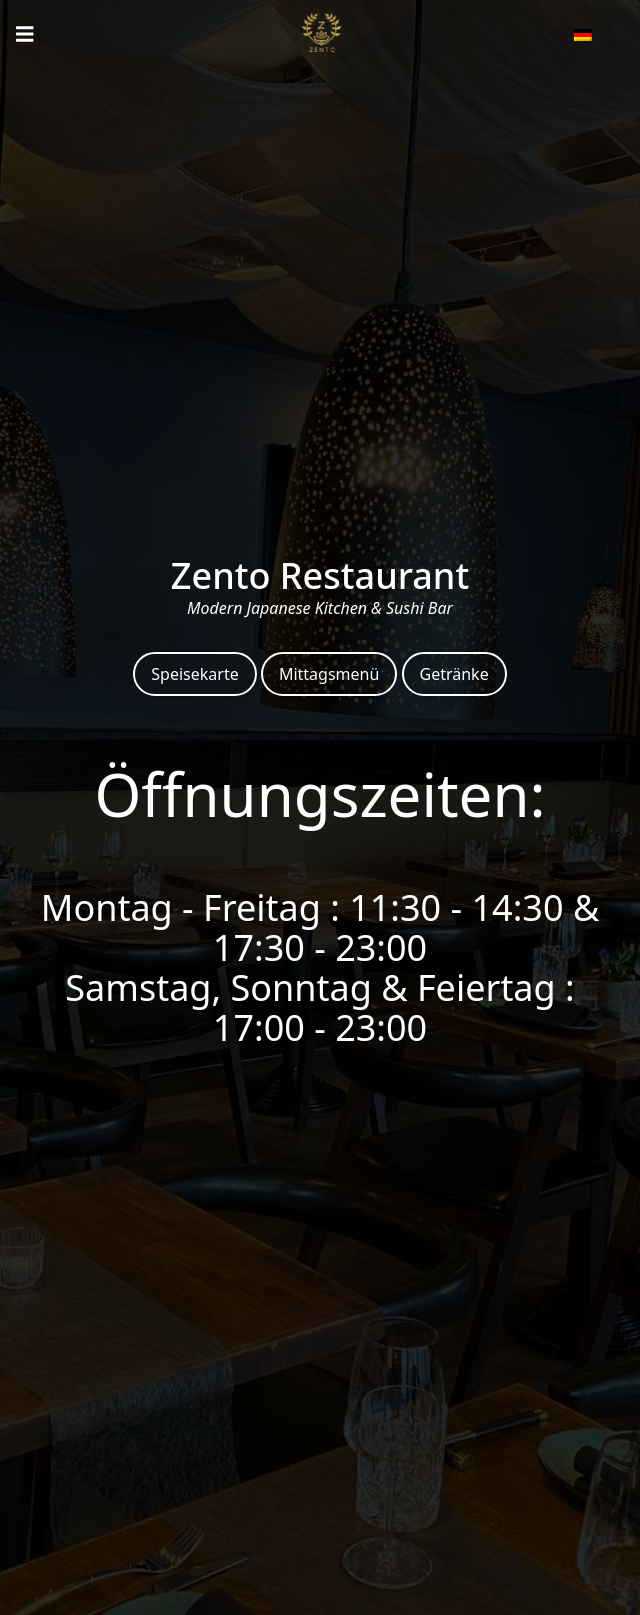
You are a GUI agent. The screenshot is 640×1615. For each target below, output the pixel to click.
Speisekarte (194, 674)
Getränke (454, 674)
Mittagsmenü (329, 674)
